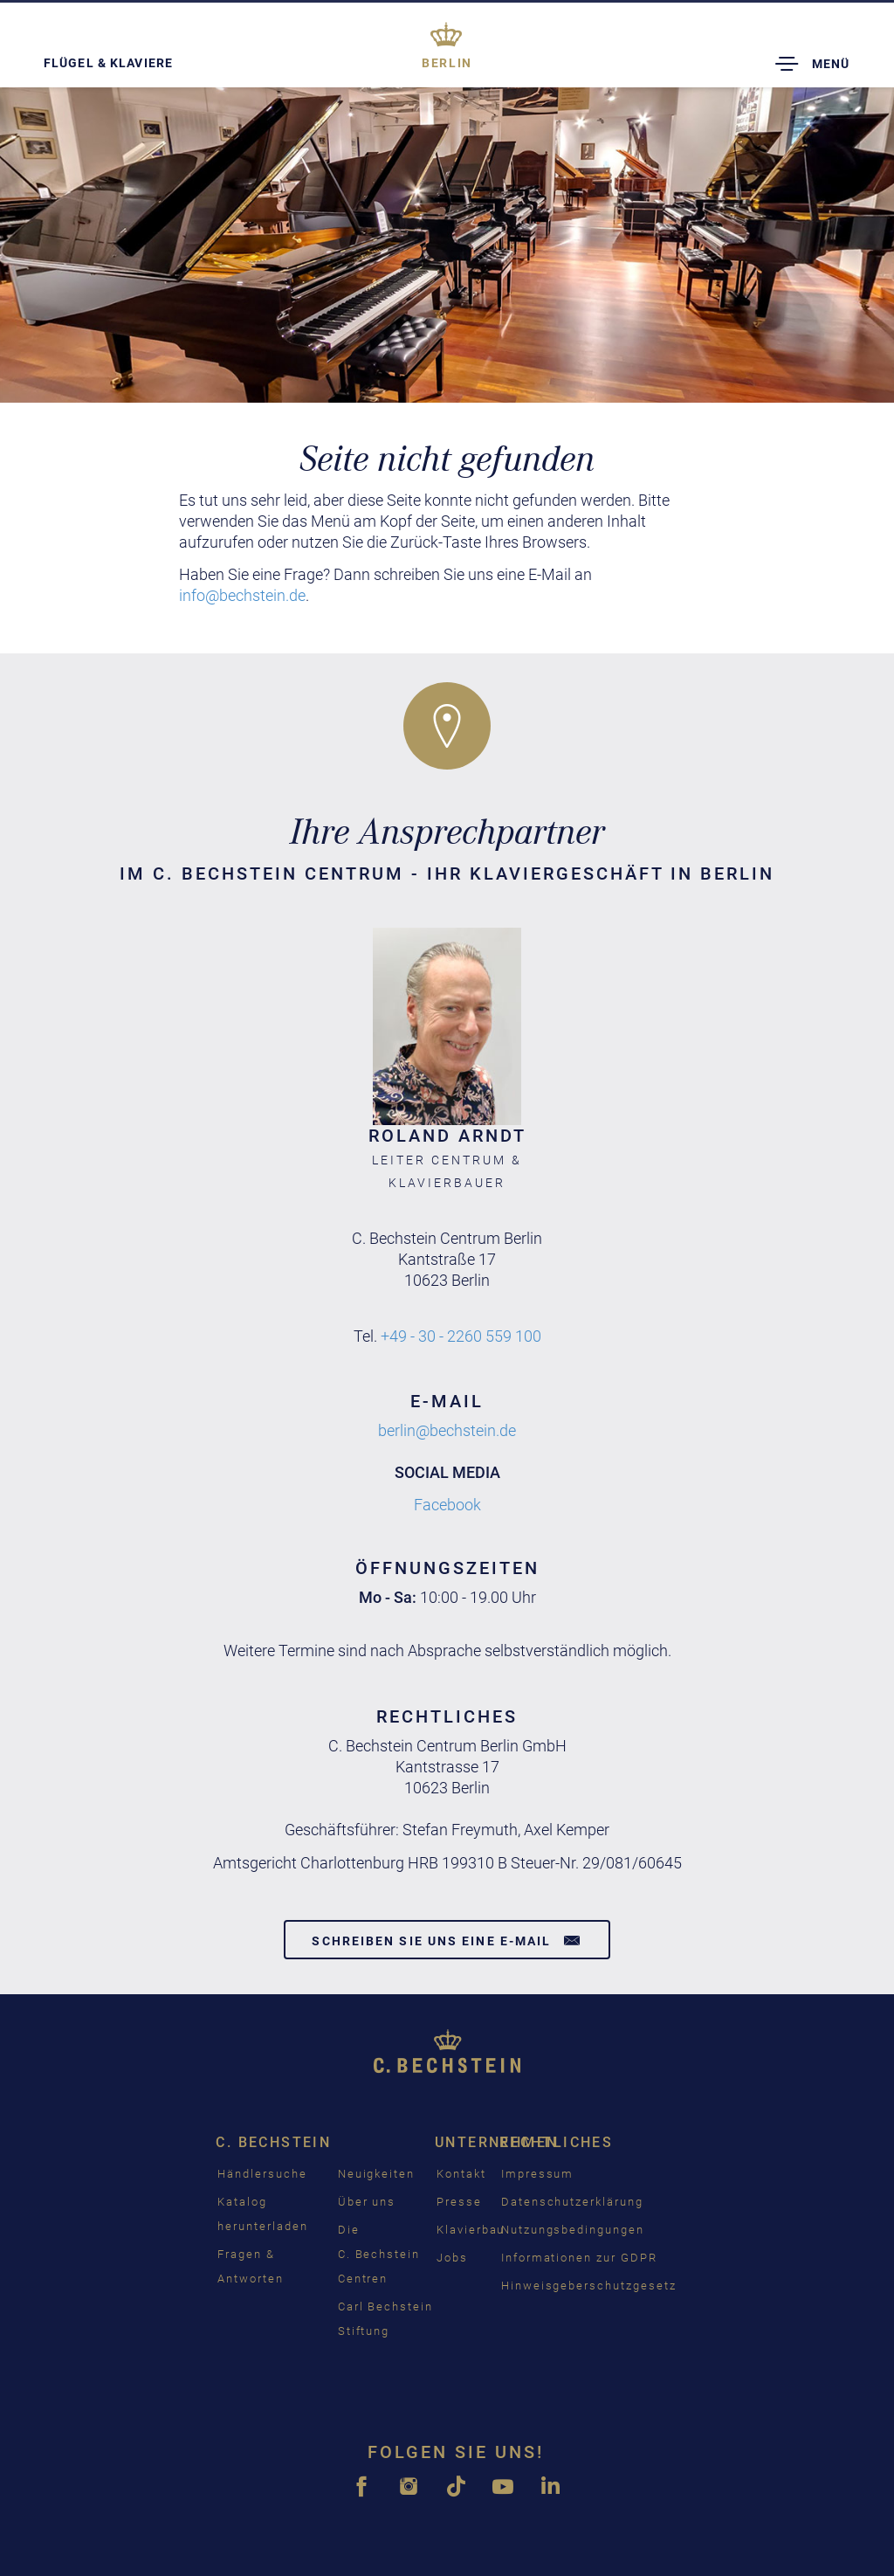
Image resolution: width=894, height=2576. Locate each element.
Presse (459, 2201)
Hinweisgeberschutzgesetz (589, 2285)
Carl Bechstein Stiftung (385, 2319)
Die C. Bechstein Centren (379, 2254)
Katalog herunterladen (262, 2214)
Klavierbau (471, 2229)
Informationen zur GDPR (579, 2257)
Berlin (447, 63)
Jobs (452, 2257)
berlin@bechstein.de (447, 1430)
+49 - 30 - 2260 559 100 (461, 1336)
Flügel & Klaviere (108, 63)
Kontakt (461, 2173)
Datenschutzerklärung (572, 2201)
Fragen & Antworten (250, 2266)
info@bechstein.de (242, 595)
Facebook (447, 1504)
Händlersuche (261, 2173)
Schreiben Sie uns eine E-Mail (446, 1940)
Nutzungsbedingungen (572, 2229)
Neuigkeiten (376, 2173)
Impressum (537, 2173)
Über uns (367, 2201)
